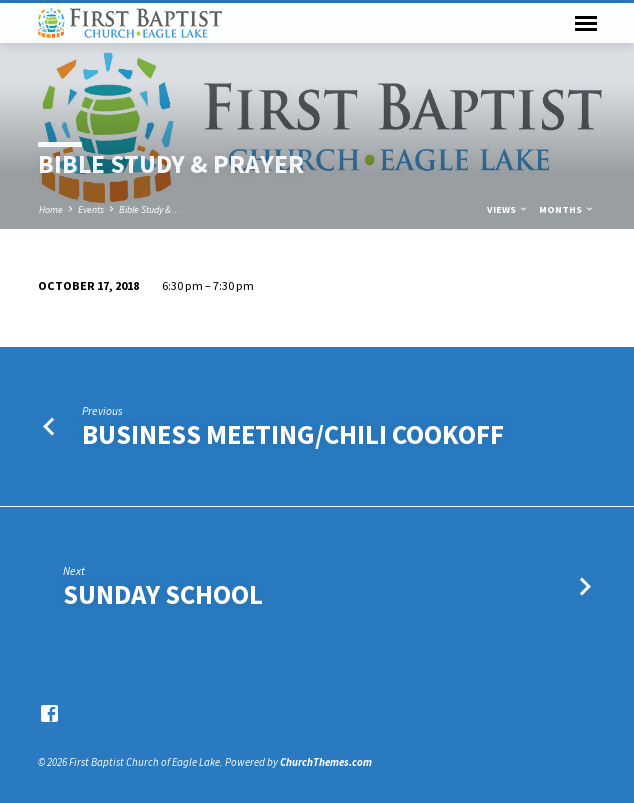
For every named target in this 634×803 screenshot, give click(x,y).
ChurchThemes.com (326, 762)
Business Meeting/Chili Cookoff (293, 434)
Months (567, 209)
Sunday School (163, 594)
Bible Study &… (150, 209)
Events (91, 209)
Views (508, 209)
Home (51, 209)
